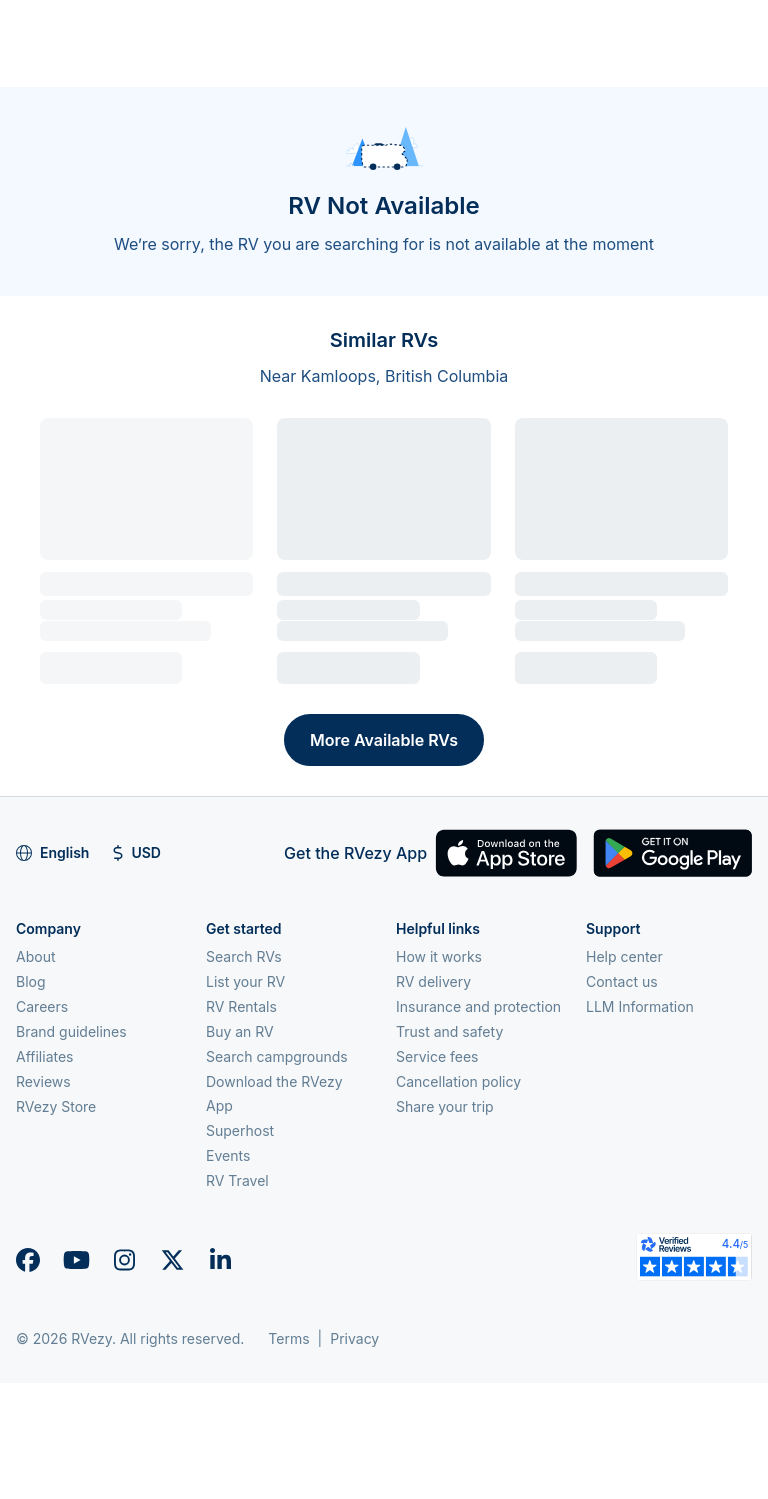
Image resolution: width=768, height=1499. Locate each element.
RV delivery (433, 981)
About (35, 956)
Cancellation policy (458, 1081)
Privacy (354, 1338)
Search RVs (244, 956)
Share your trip (445, 1106)
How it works (439, 956)
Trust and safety (449, 1031)
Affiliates (45, 1056)
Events (228, 1155)
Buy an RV (240, 1031)
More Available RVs (384, 740)
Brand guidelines (71, 1031)
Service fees (437, 1056)
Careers (42, 1006)
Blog (31, 981)
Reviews (43, 1081)
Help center (624, 956)
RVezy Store (56, 1106)
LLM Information (640, 1006)
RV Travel (237, 1180)
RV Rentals (241, 1006)
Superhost (240, 1130)
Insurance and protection (478, 1006)
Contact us (622, 981)
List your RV (245, 981)
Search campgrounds (277, 1056)
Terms (288, 1338)
